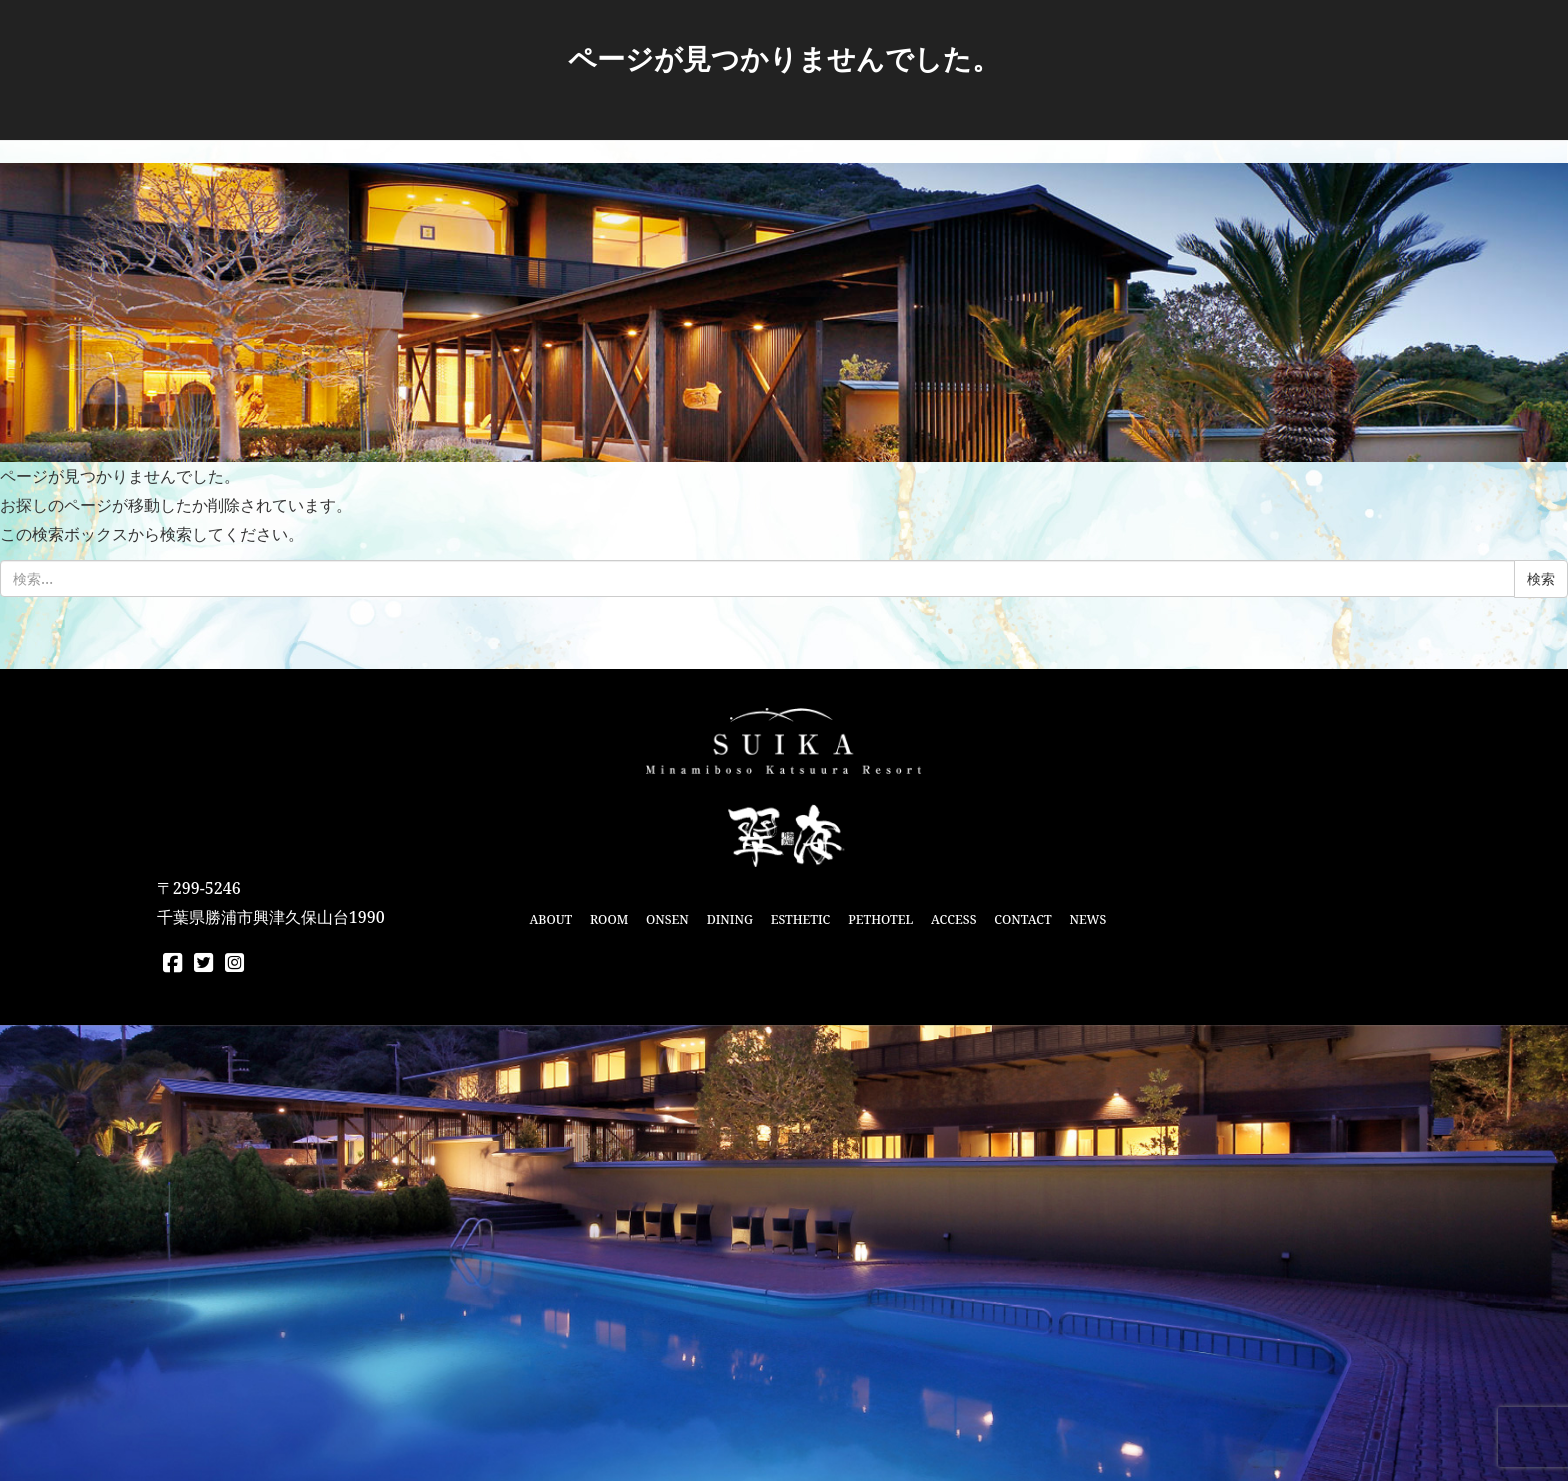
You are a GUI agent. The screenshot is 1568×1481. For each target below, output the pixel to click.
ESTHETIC (801, 919)
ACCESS (953, 919)
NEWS (1087, 919)
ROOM (609, 919)
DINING (730, 919)
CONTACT (1022, 919)
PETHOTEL (880, 919)
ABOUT (550, 919)
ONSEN (667, 919)
